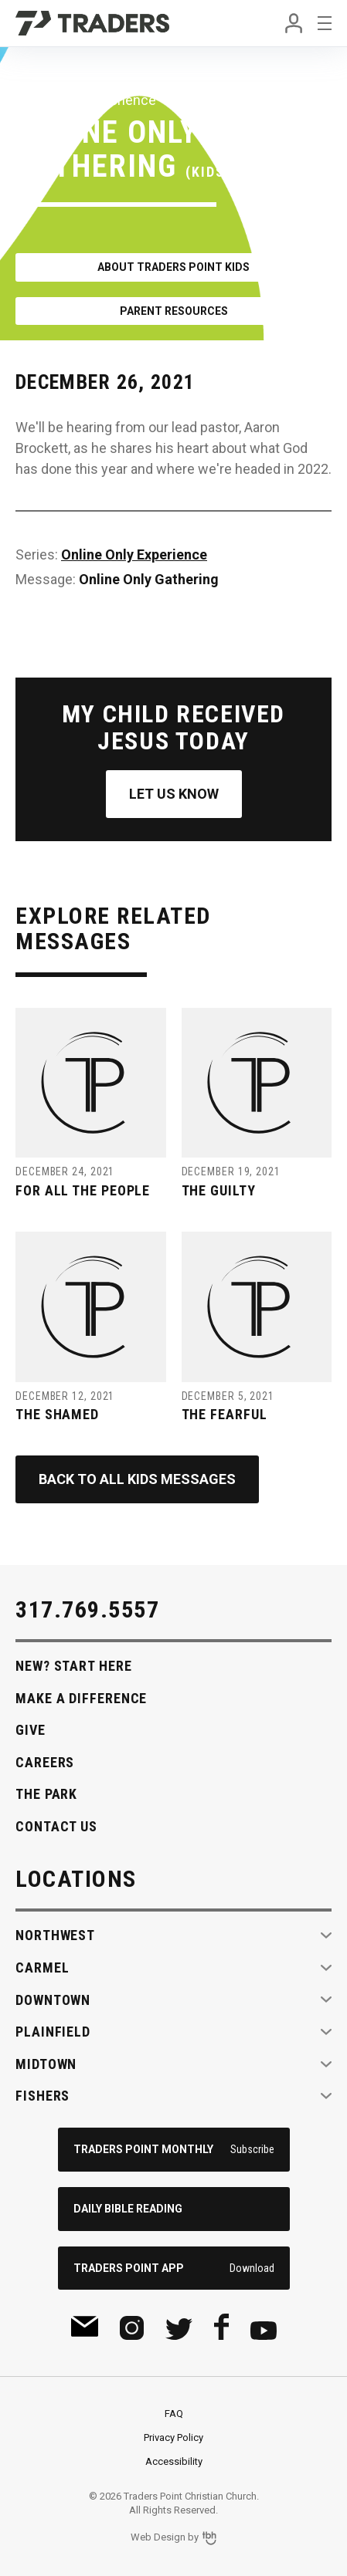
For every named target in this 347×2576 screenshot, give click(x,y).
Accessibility (173, 2461)
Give (30, 1730)
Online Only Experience (134, 554)
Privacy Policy (173, 2437)
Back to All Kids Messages (137, 1479)
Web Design (158, 2538)
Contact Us (56, 1826)
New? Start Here (73, 1666)
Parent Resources (174, 311)
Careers (44, 1762)
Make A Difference (81, 1698)
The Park (46, 1794)
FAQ (174, 2413)
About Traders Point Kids (173, 267)
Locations (76, 1878)
